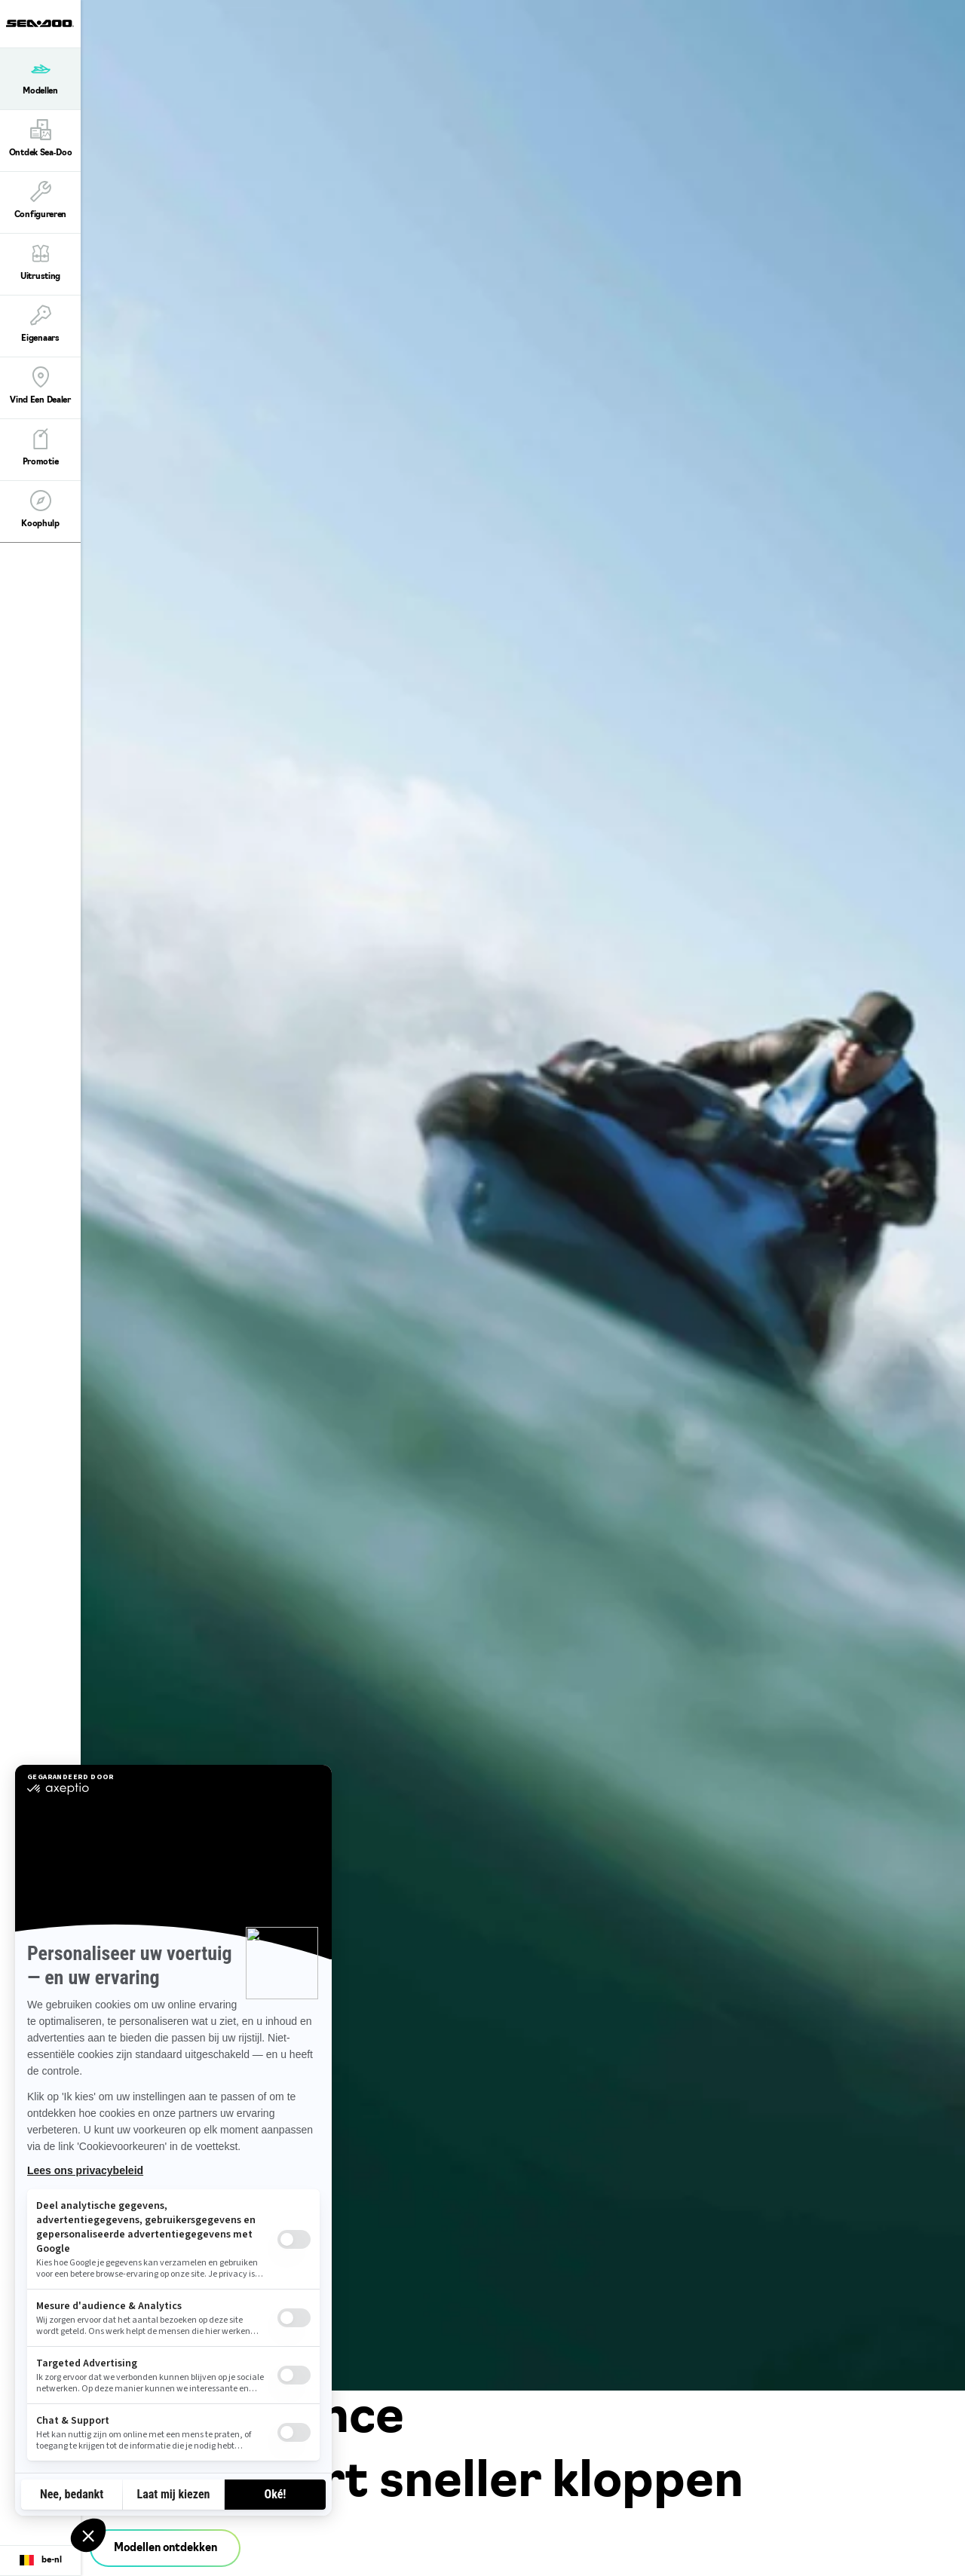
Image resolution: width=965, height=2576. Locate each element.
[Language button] (40, 2561)
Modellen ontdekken (165, 2548)
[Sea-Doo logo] (40, 23)
